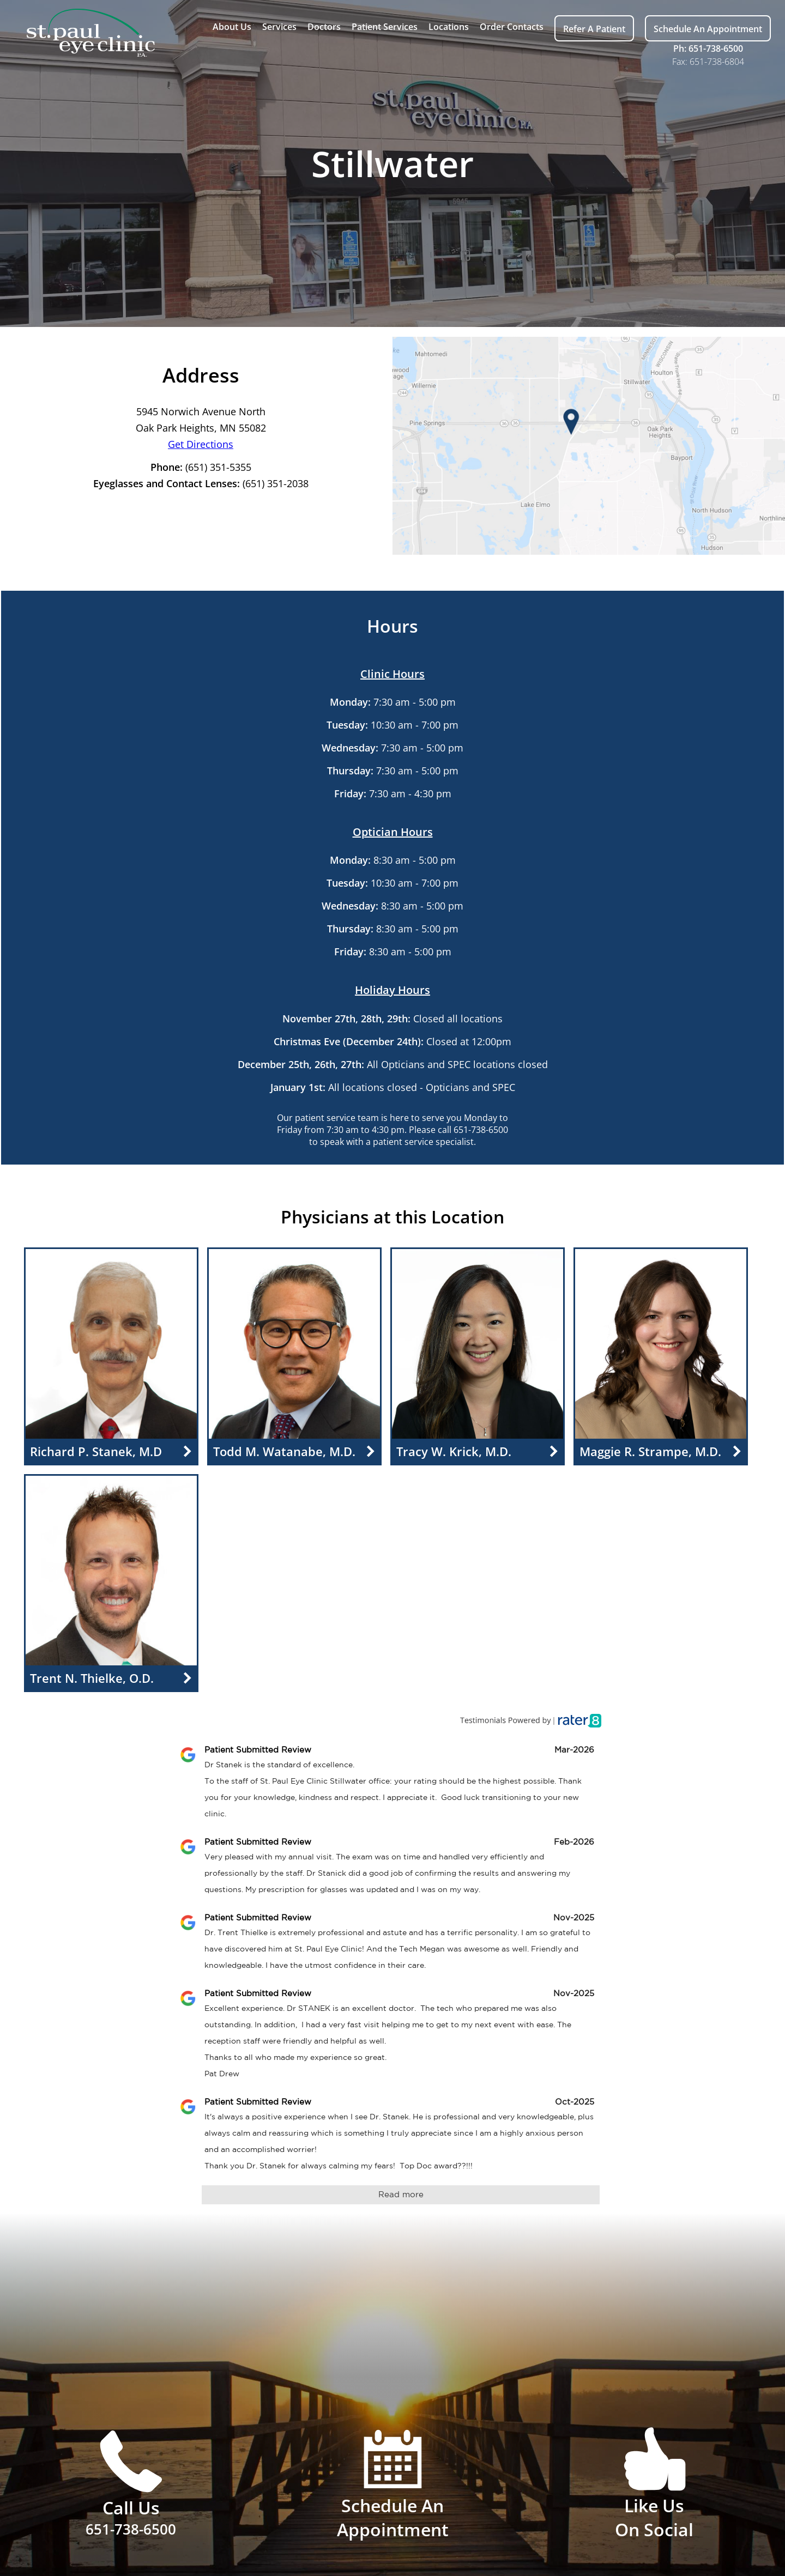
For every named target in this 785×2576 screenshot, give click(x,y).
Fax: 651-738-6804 (708, 62)
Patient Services (385, 27)
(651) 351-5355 (218, 467)
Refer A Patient (594, 29)
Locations (448, 27)
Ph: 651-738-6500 (708, 48)
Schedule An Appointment (708, 29)
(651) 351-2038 (276, 483)
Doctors (324, 27)
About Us (232, 27)
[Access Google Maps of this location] (588, 446)
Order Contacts (512, 27)
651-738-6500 (481, 1130)
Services (279, 27)
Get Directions (200, 444)
